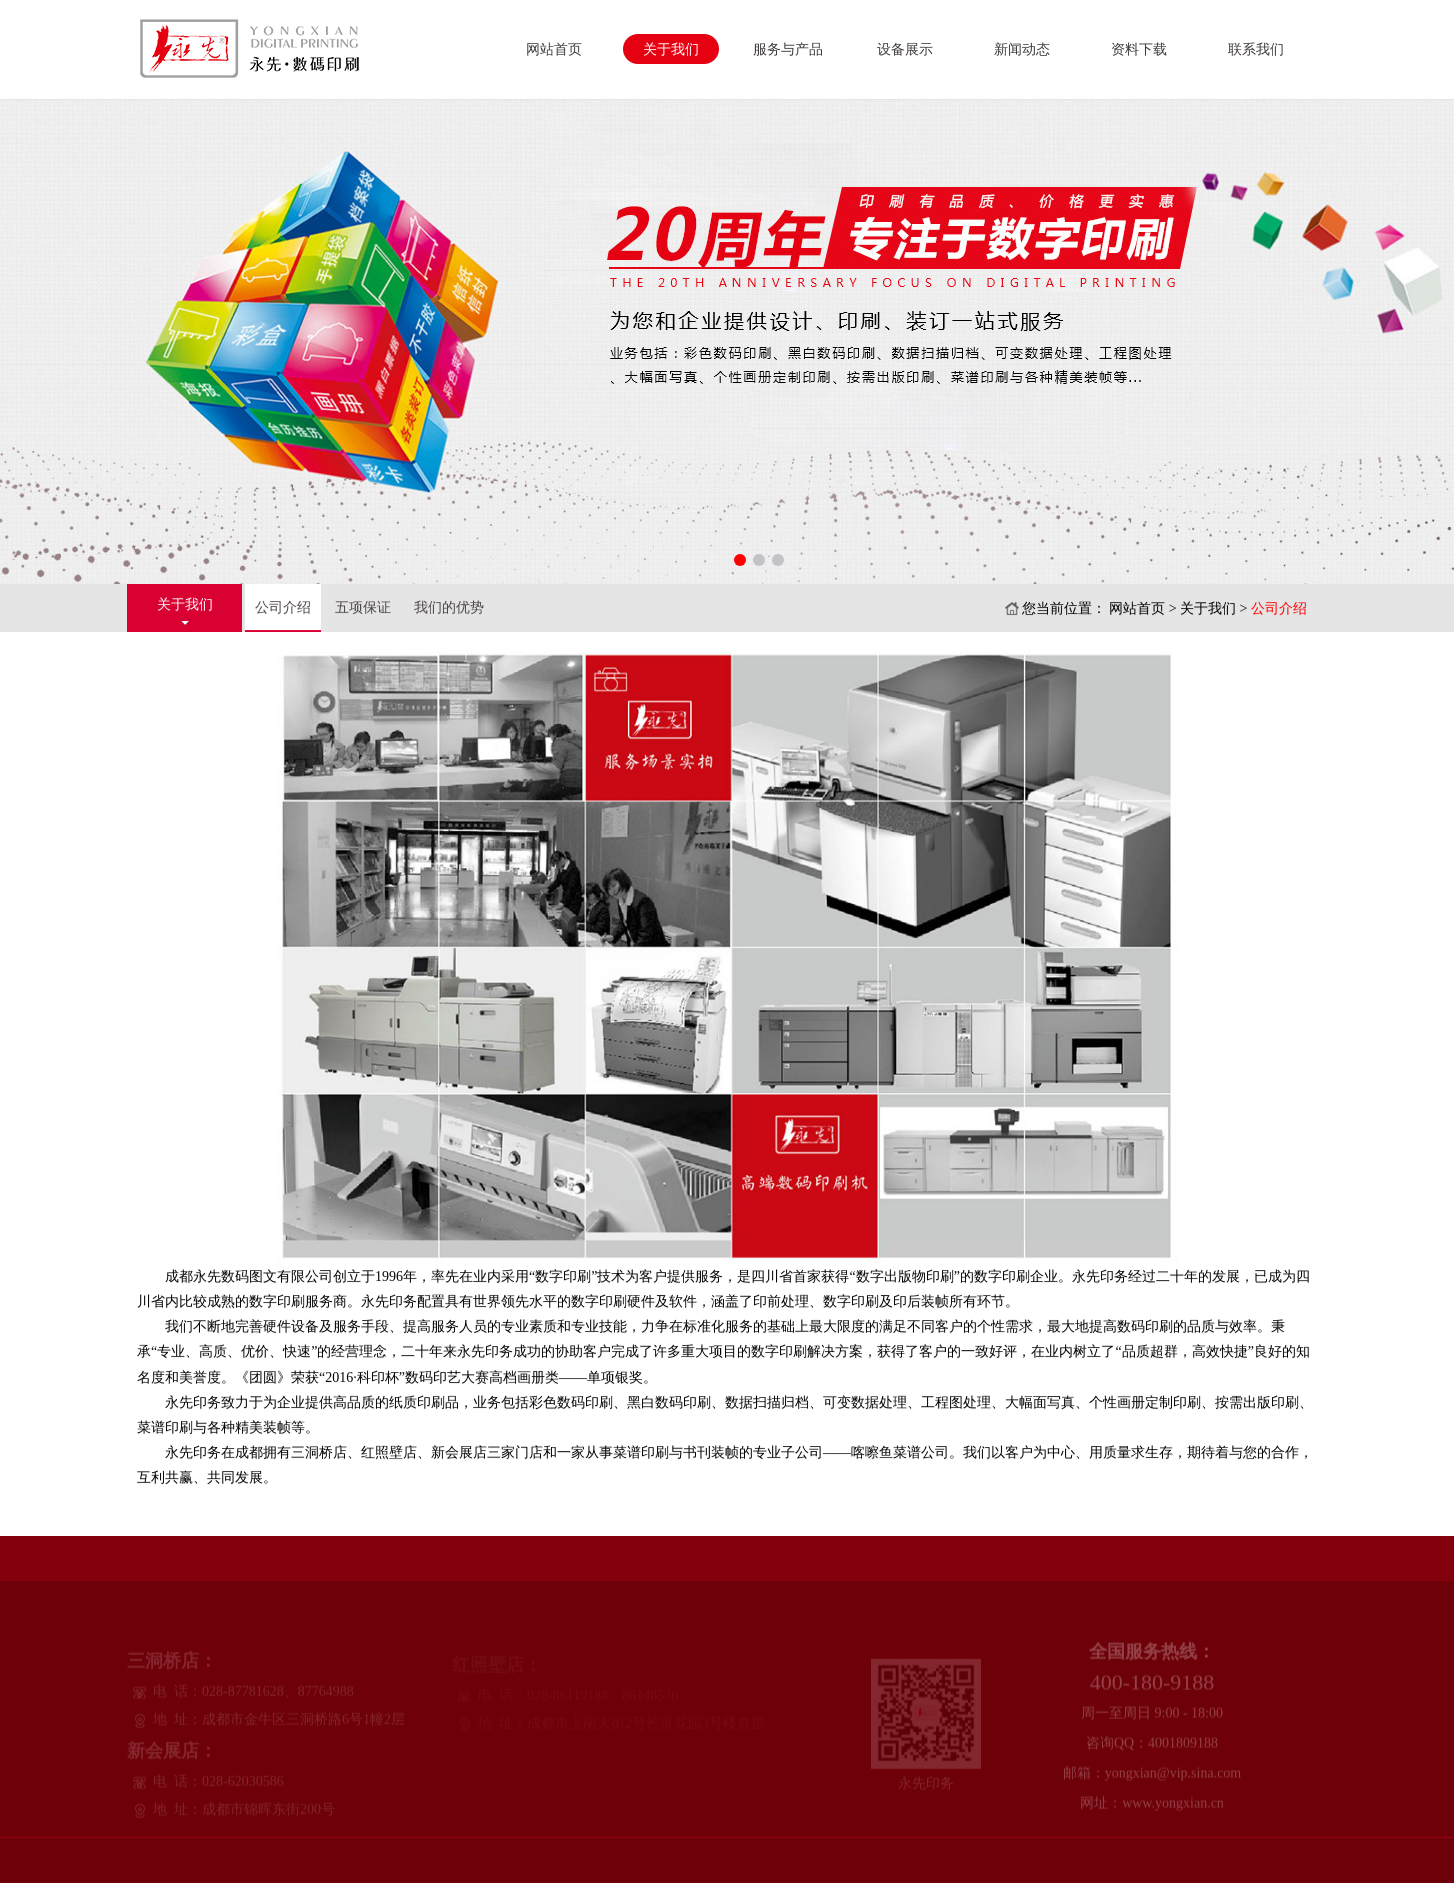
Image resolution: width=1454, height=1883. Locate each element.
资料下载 (1139, 49)
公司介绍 (283, 607)
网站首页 (554, 49)
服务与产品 (788, 49)
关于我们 (671, 49)
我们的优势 (449, 607)
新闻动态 (1022, 49)
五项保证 (363, 607)
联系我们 (1256, 49)
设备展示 (905, 49)
